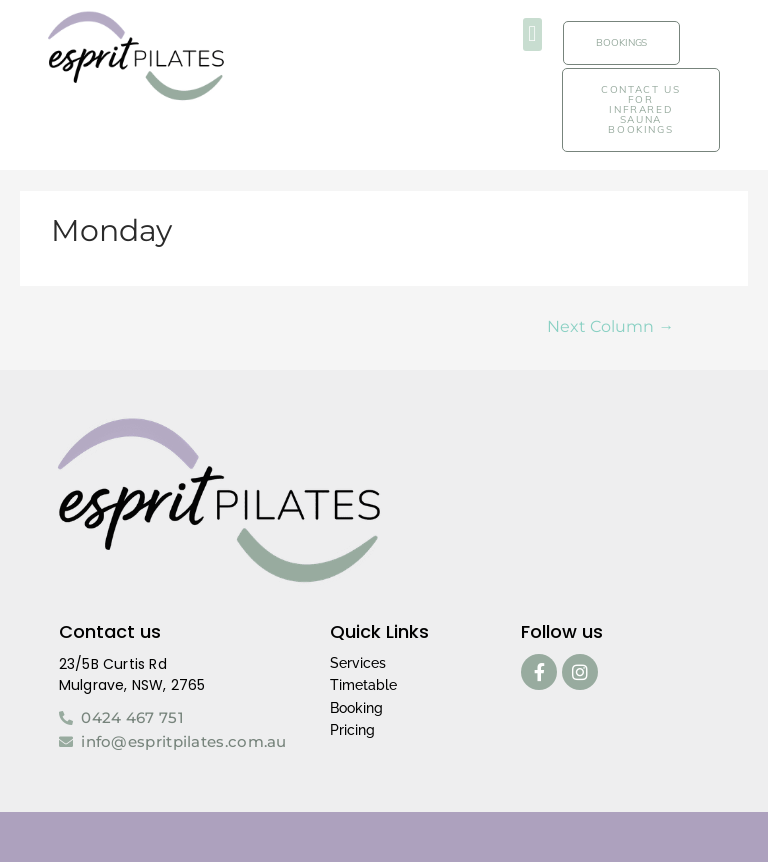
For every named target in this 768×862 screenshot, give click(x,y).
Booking (356, 708)
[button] (532, 34)
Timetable (363, 685)
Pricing (352, 730)
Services (358, 663)
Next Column (610, 326)
